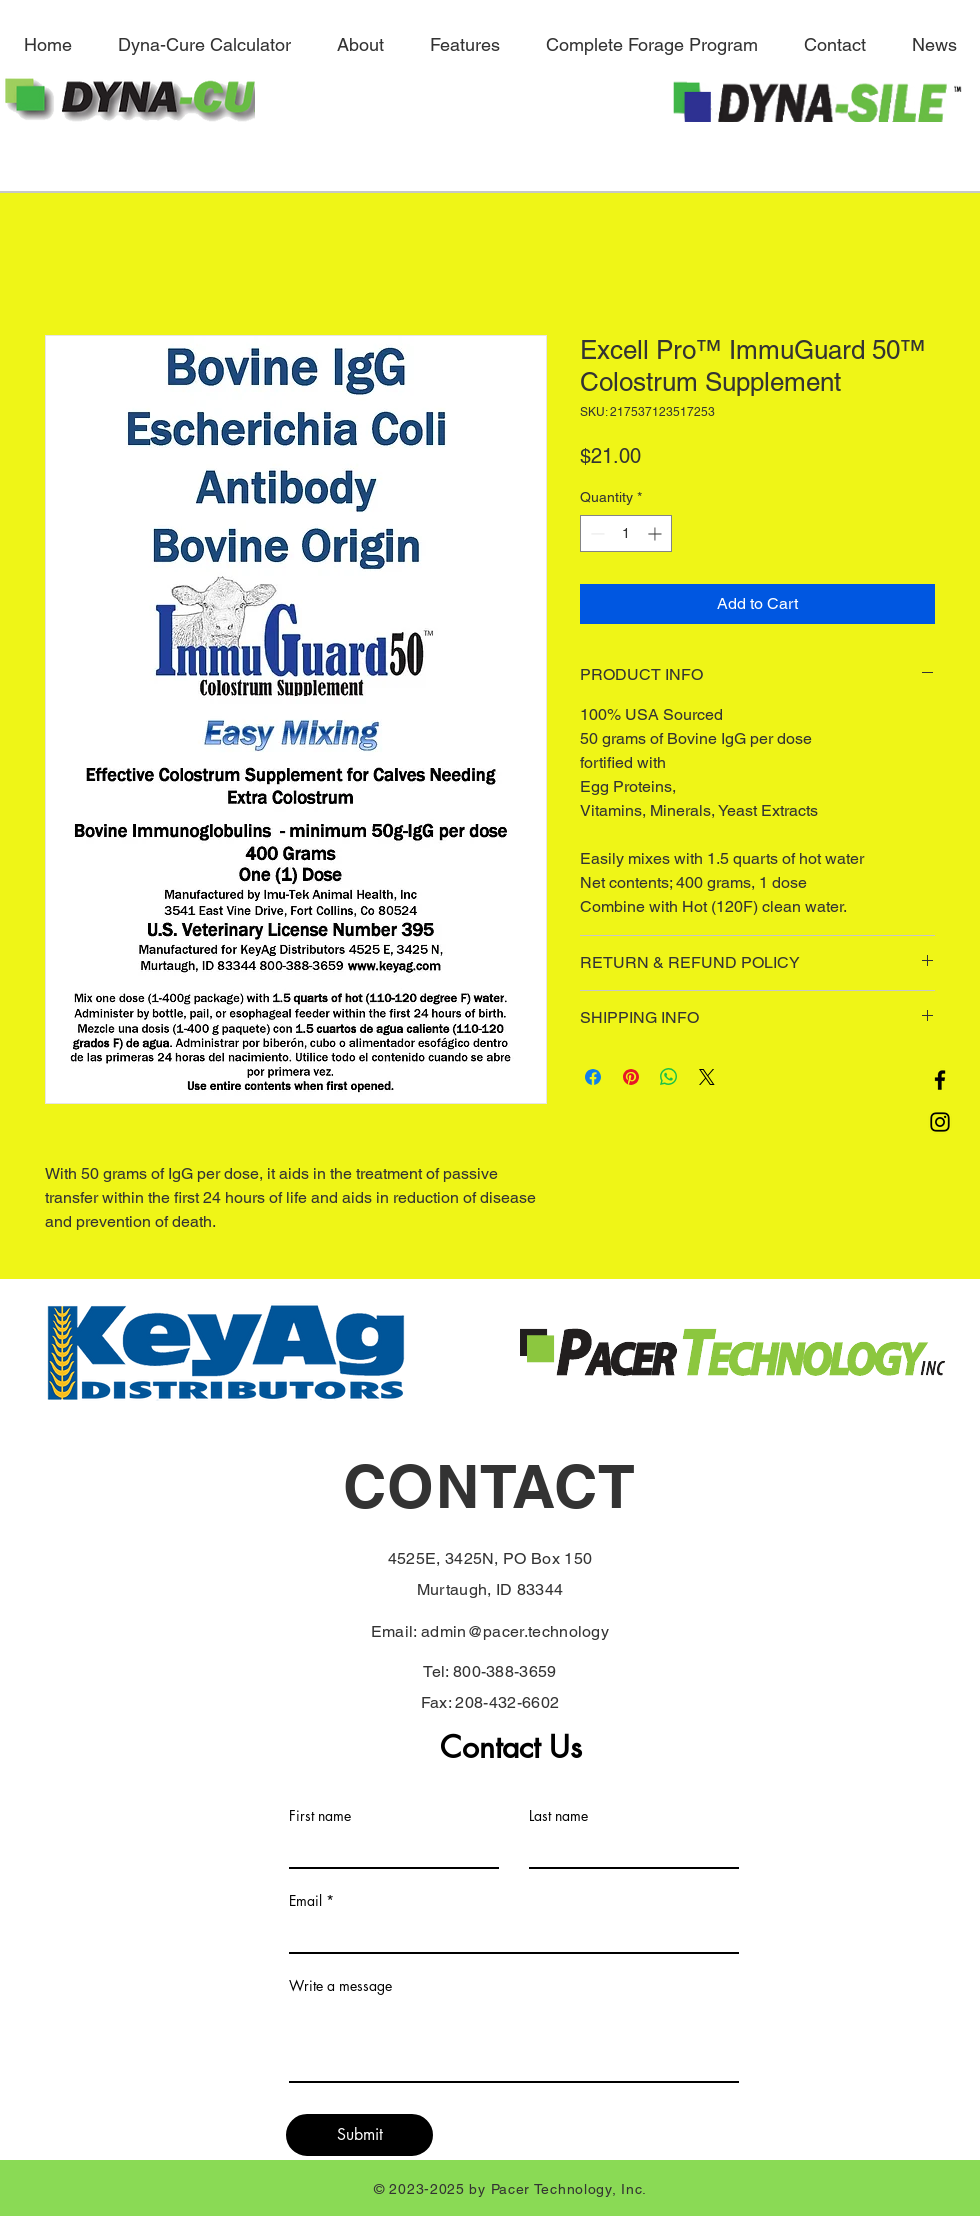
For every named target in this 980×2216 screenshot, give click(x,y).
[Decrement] (595, 533)
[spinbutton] (626, 533)
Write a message (340, 1986)
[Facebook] (940, 1080)
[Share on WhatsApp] (669, 1077)
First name (320, 1816)
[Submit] (359, 2135)
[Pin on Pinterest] (631, 1077)
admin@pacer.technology (515, 1631)
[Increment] (656, 533)
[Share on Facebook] (593, 1077)
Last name (558, 1816)
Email (305, 1901)
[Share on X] (707, 1077)
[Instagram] (940, 1122)
